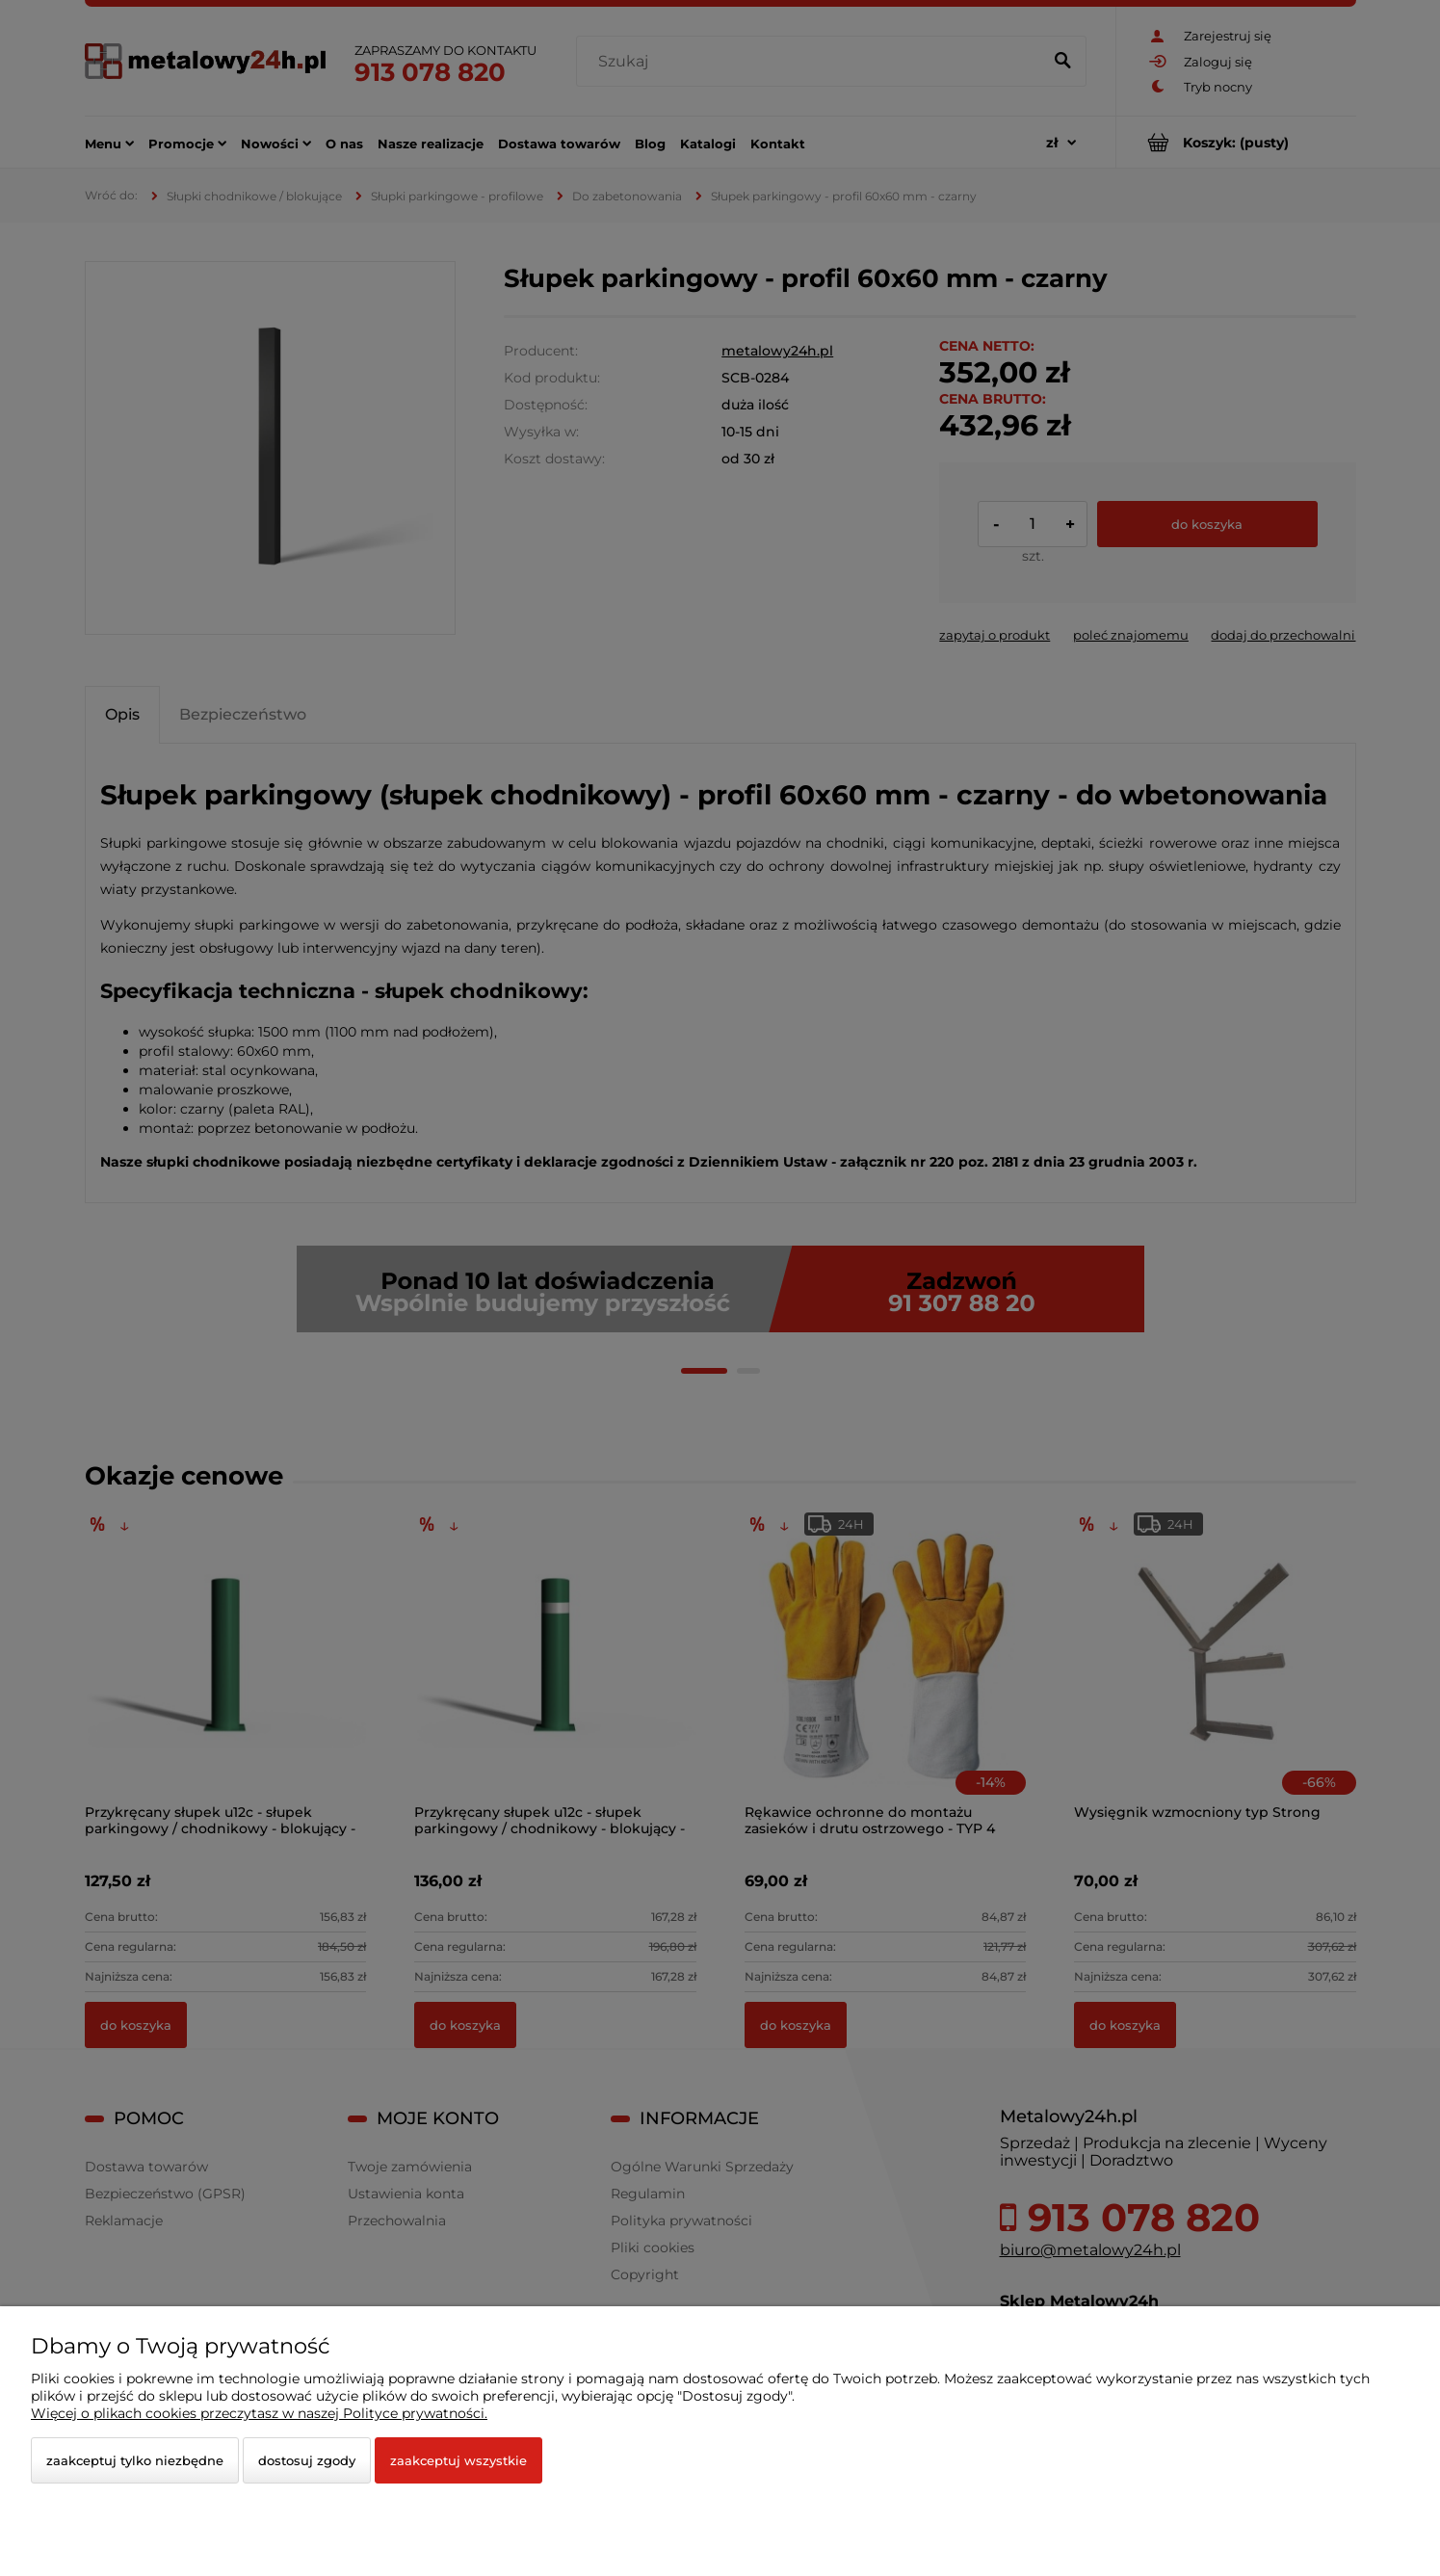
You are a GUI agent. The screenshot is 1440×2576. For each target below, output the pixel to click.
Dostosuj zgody (306, 2460)
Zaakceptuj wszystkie (458, 2460)
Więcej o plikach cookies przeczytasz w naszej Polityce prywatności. (259, 2413)
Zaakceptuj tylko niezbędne (134, 2460)
